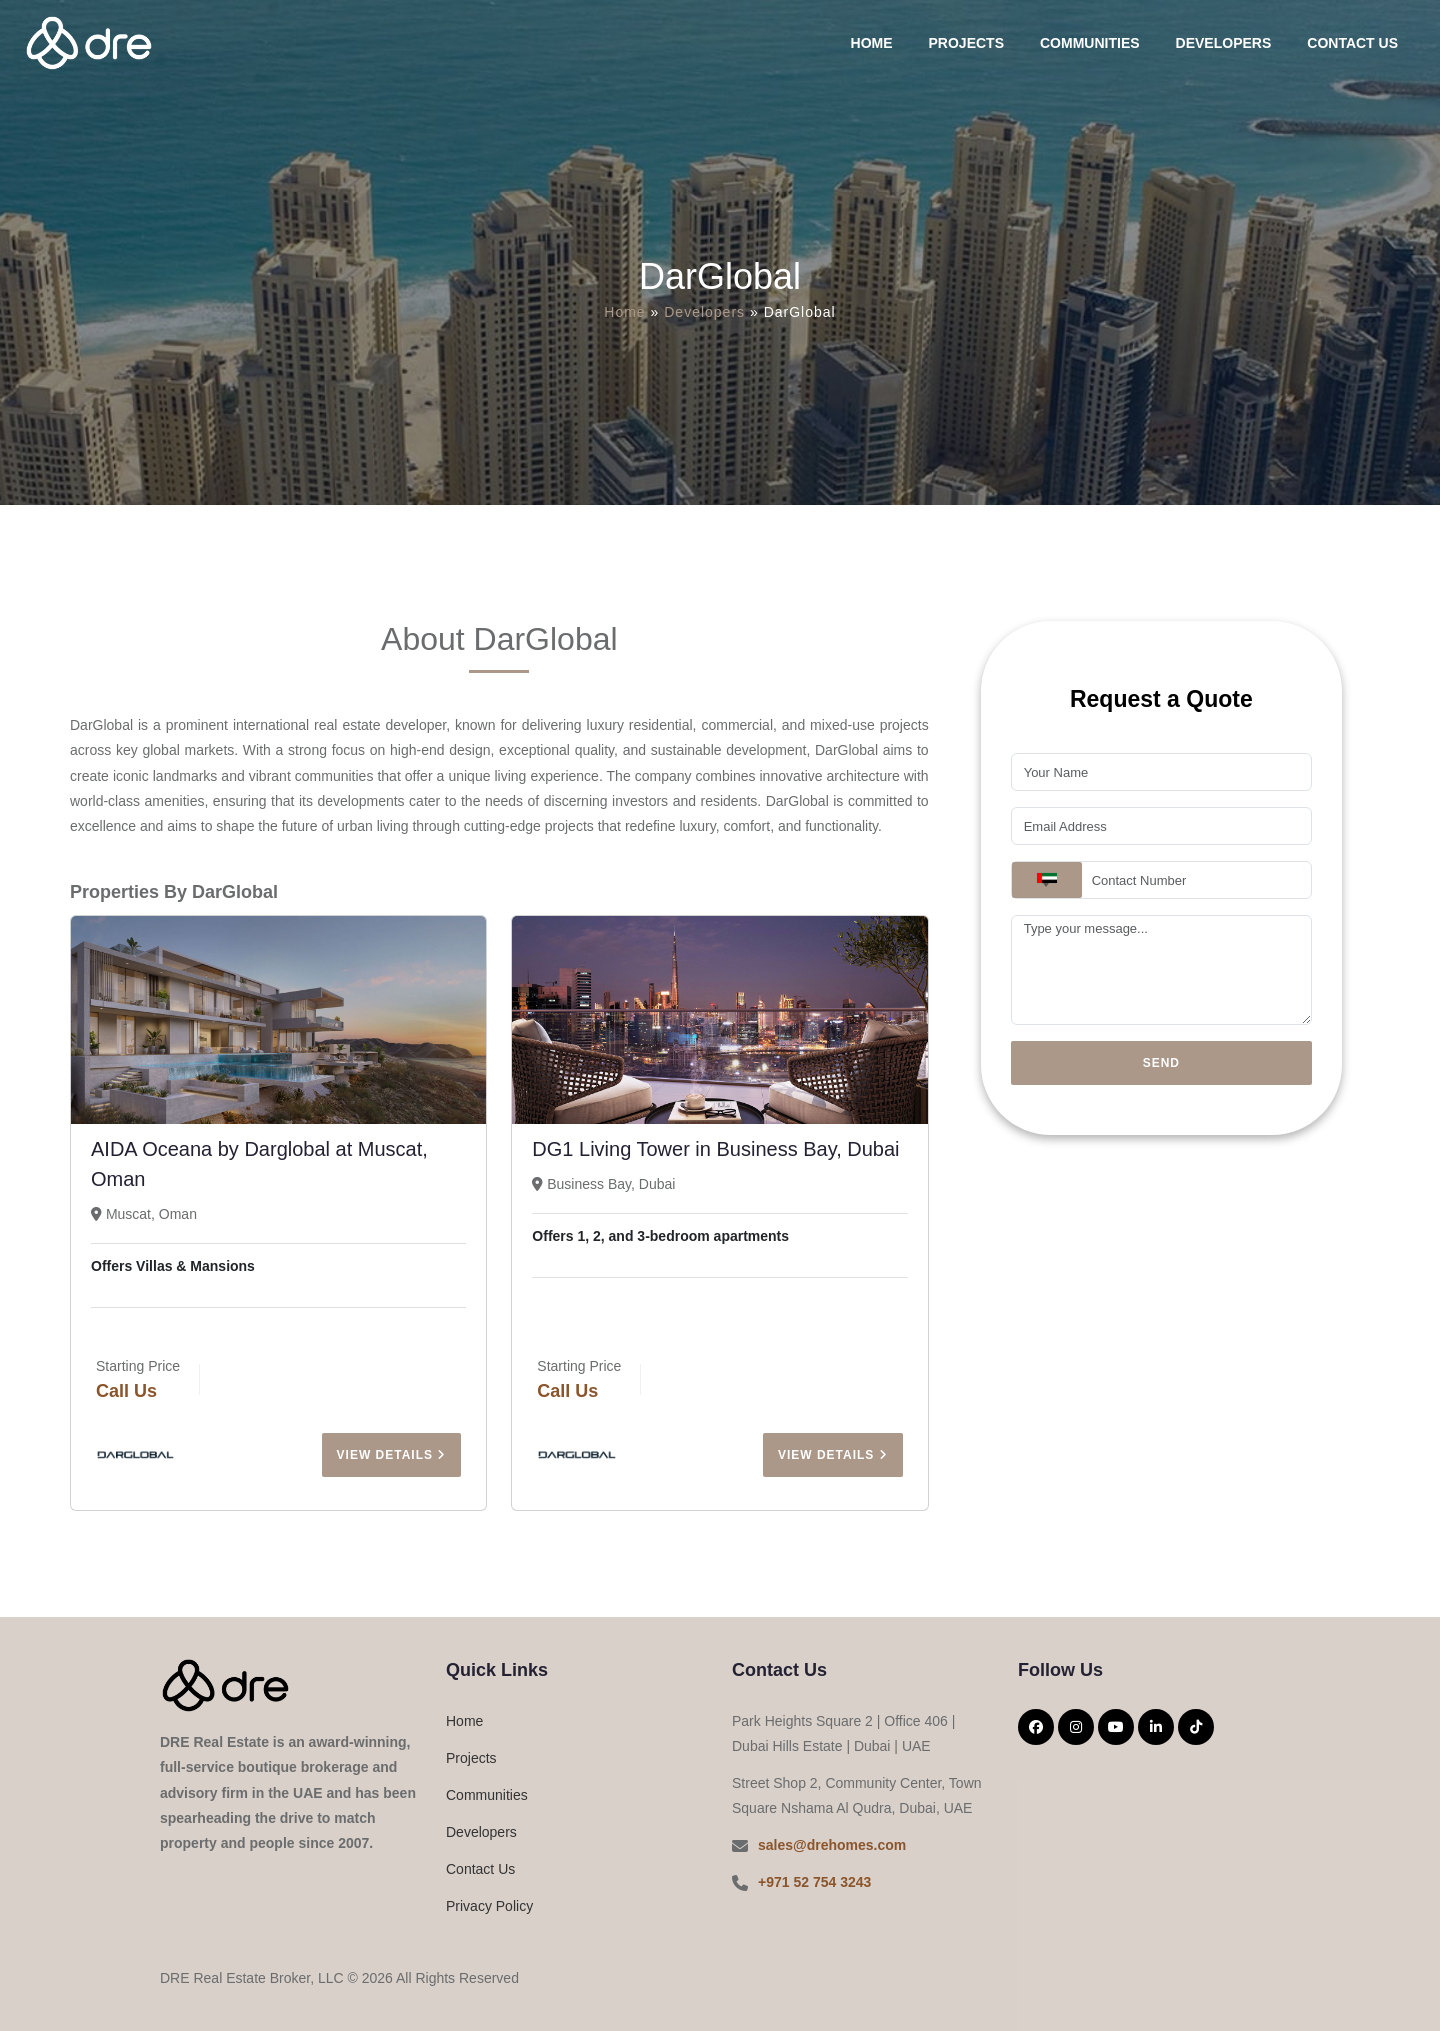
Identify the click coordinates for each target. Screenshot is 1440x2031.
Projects (966, 43)
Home (872, 43)
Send (1161, 1063)
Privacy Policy (489, 1906)
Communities (1090, 43)
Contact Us (1352, 43)
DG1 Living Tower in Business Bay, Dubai (715, 1149)
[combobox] (1047, 880)
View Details (392, 1455)
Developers (1224, 43)
